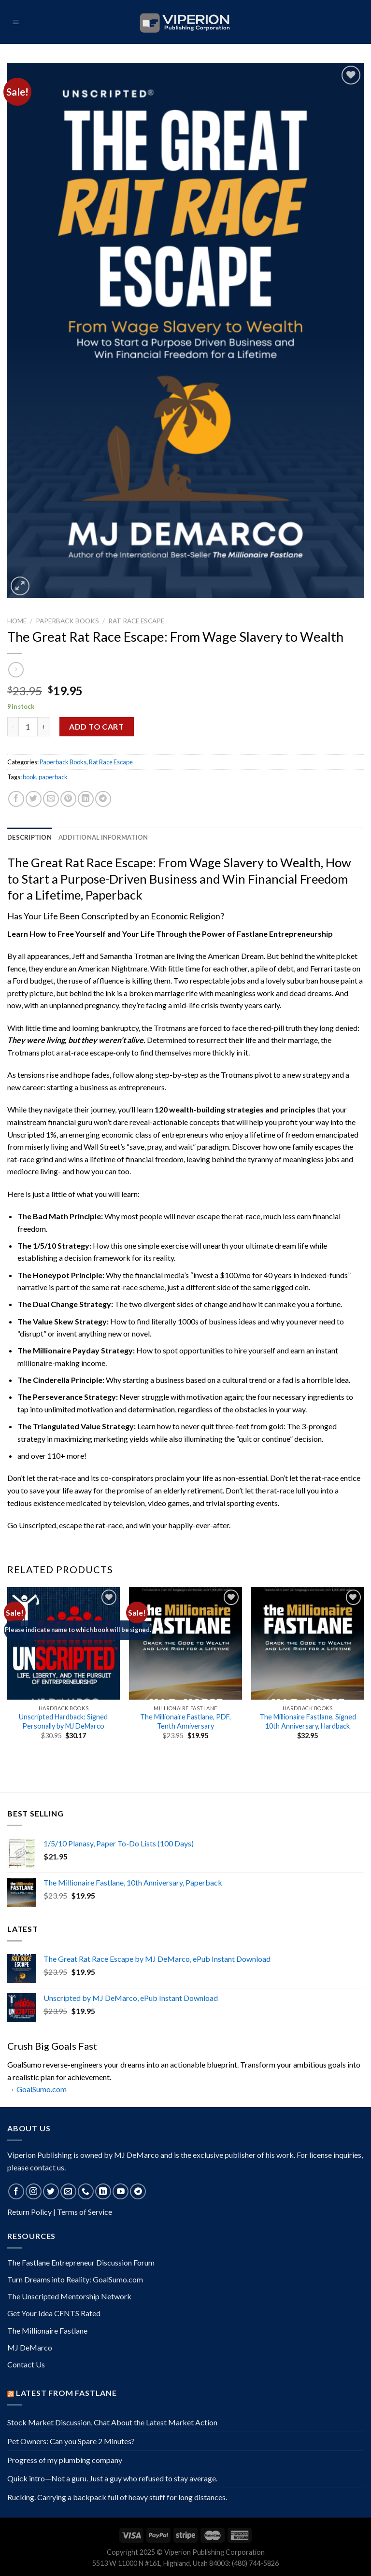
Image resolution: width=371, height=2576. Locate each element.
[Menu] (16, 22)
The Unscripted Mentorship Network (69, 2296)
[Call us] (86, 2191)
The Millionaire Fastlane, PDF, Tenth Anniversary (185, 1721)
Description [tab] (29, 837)
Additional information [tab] (103, 837)
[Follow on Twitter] (51, 2191)
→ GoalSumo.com (37, 2089)
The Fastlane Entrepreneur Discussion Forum (81, 2262)
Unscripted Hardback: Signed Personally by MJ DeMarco (63, 1721)
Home (17, 621)
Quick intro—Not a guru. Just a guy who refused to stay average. (112, 2478)
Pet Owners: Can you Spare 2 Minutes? (71, 2441)
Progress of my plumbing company (64, 2459)
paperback (53, 777)
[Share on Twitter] (34, 799)
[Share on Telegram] (103, 799)
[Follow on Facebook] (16, 2191)
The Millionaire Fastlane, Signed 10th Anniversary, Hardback (307, 1721)
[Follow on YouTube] (120, 2191)
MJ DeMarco (29, 2347)
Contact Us (26, 2364)
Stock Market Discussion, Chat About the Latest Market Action (112, 2422)
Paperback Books (67, 621)
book (29, 777)
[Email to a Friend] (51, 799)
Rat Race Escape (136, 621)
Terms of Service (84, 2211)
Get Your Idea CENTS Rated (53, 2313)
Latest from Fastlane (66, 2392)
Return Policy (29, 2211)
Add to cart (96, 726)
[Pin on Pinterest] (68, 799)
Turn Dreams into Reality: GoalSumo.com (75, 2279)
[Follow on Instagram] (34, 2191)
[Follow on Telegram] (138, 2191)
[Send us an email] (68, 2191)
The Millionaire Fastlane (47, 2330)
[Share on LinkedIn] (86, 799)
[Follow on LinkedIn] (103, 2191)
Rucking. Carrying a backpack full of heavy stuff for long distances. (117, 2497)
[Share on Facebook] (16, 799)
